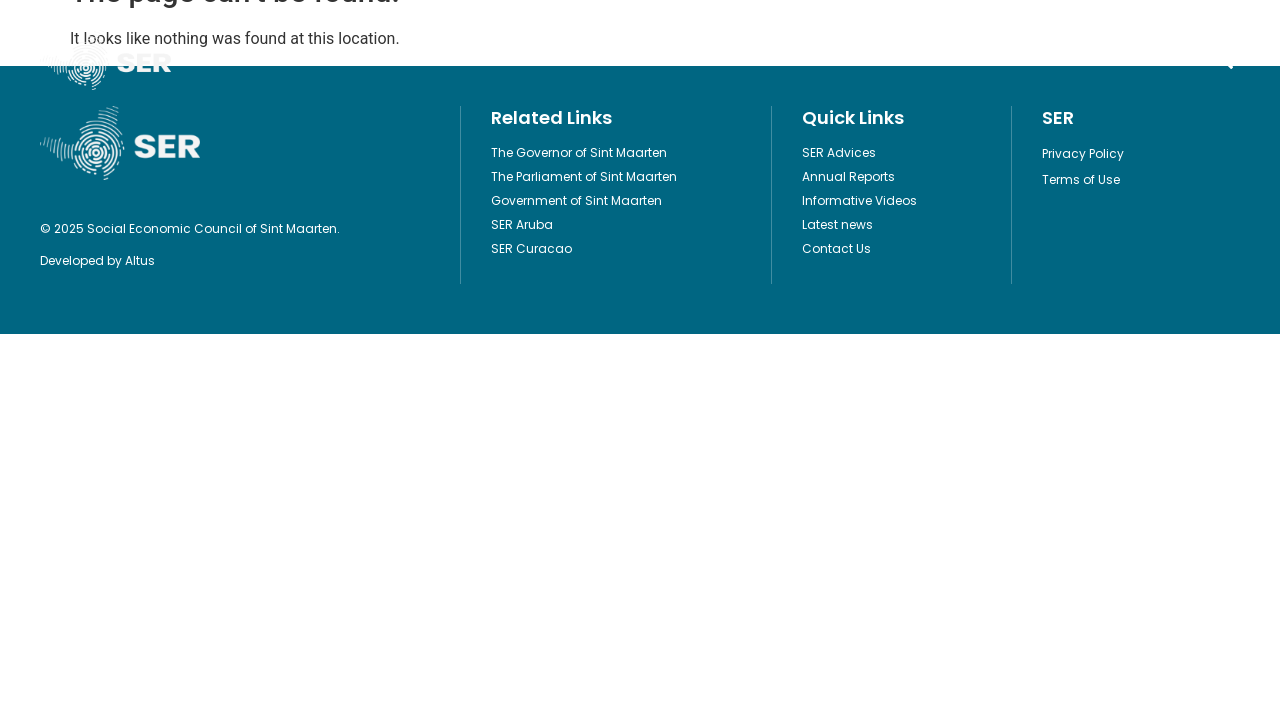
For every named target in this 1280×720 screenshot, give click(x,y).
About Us (837, 60)
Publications (442, 60)
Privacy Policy (1083, 153)
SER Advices (839, 152)
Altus (140, 260)
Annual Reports (848, 176)
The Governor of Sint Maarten (579, 152)
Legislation (564, 59)
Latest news (837, 224)
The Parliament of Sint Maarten (584, 176)
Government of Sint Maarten (576, 200)
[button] (1223, 60)
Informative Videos (703, 59)
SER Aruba (522, 224)
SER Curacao (531, 248)
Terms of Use (1081, 179)
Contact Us (946, 59)
